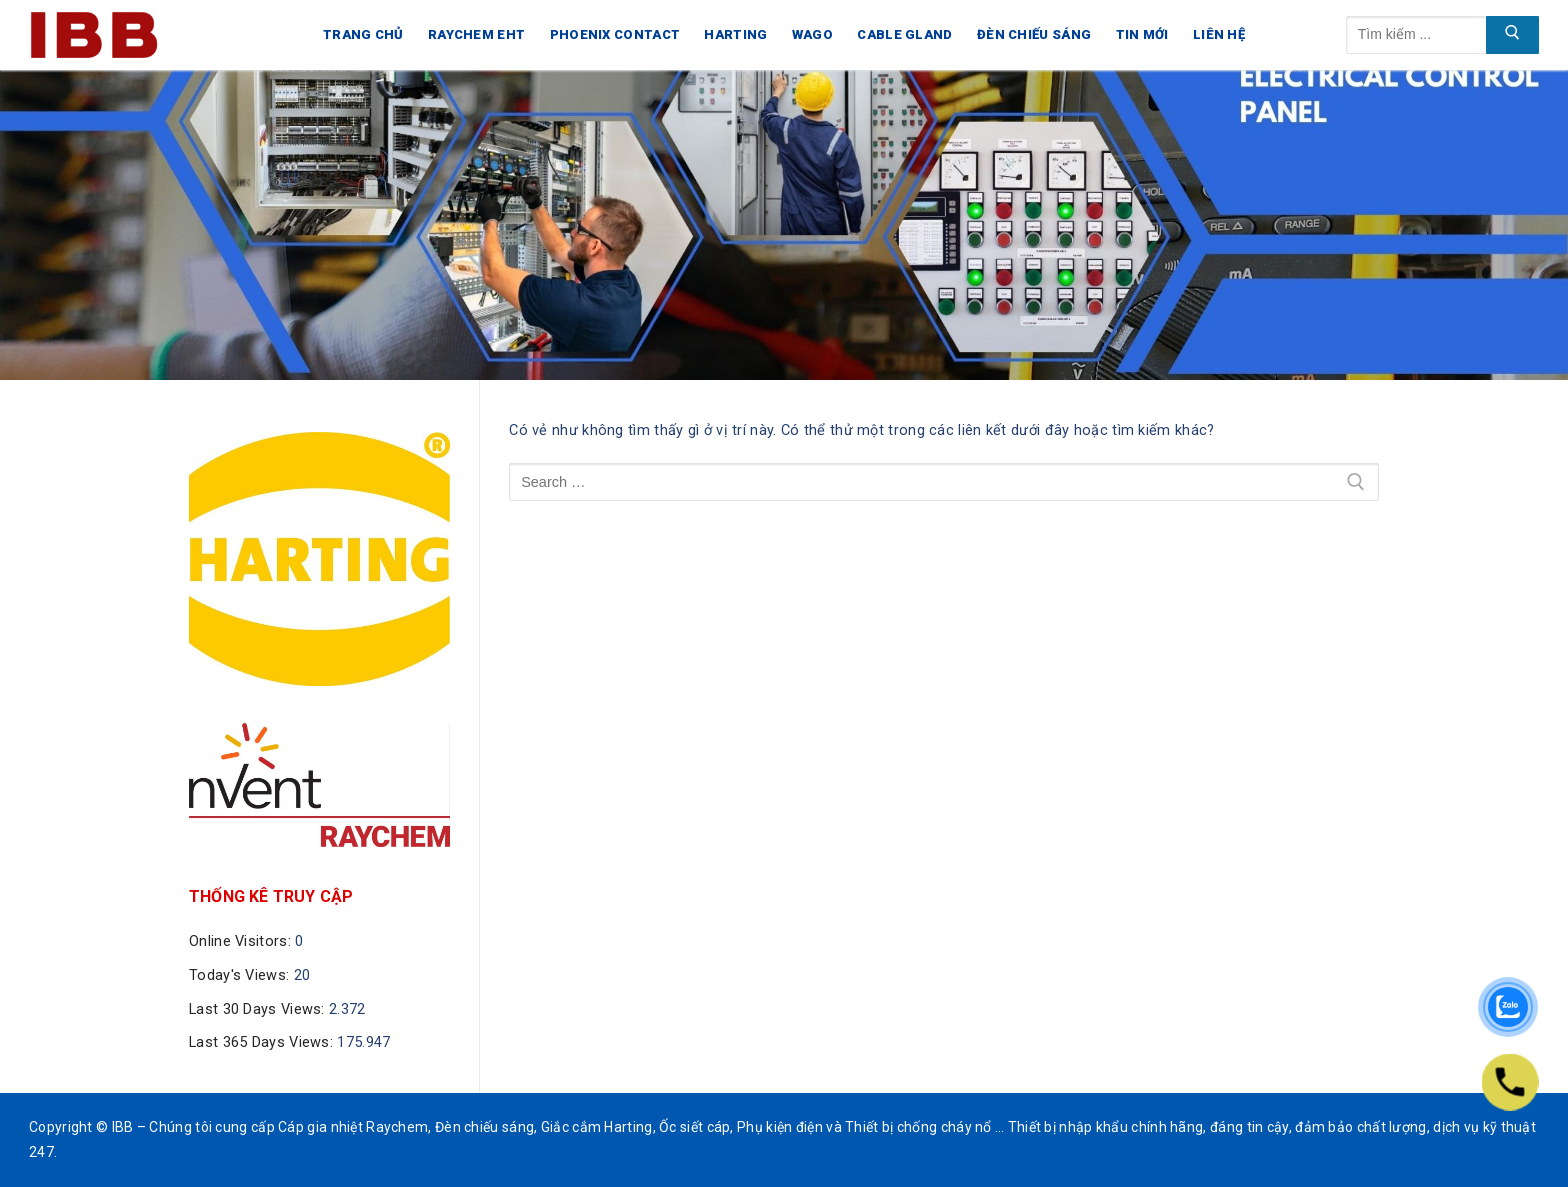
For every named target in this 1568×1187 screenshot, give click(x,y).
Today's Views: (241, 975)
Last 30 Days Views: (259, 1009)
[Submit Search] (1512, 35)
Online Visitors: (242, 941)
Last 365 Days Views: (263, 1042)
